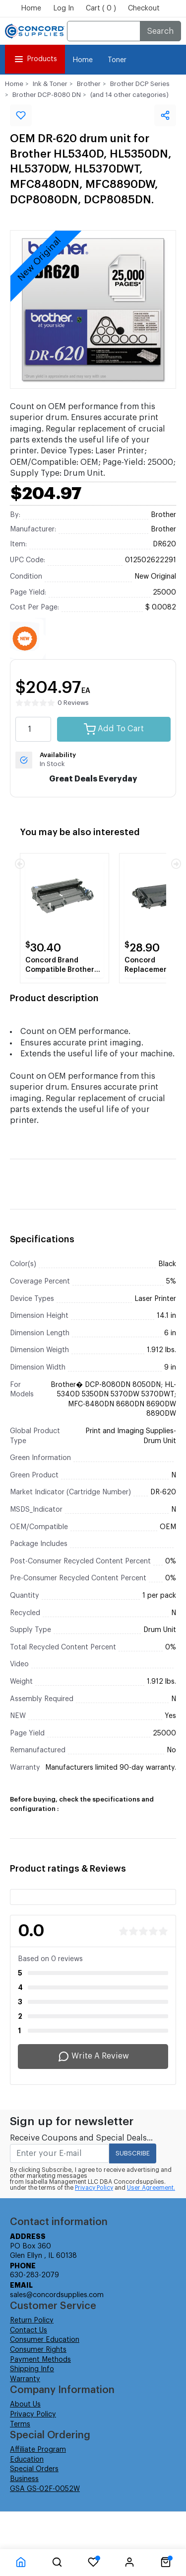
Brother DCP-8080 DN (46, 94)
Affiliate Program (38, 2449)
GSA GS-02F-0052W (45, 2489)
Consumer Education (44, 2339)
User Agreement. (151, 2188)
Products (35, 59)
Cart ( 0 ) (101, 8)
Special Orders (34, 2469)
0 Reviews (73, 702)
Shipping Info (32, 2369)
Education (27, 2459)
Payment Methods (40, 2359)
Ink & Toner (50, 84)
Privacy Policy (94, 2188)
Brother (89, 84)
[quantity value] (33, 729)
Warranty (25, 2379)
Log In (63, 8)
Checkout (144, 8)
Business (24, 2479)
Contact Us (28, 2330)
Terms (20, 2424)
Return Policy (32, 2320)
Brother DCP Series (140, 84)
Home (31, 8)
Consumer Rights (38, 2349)
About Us (25, 2404)
